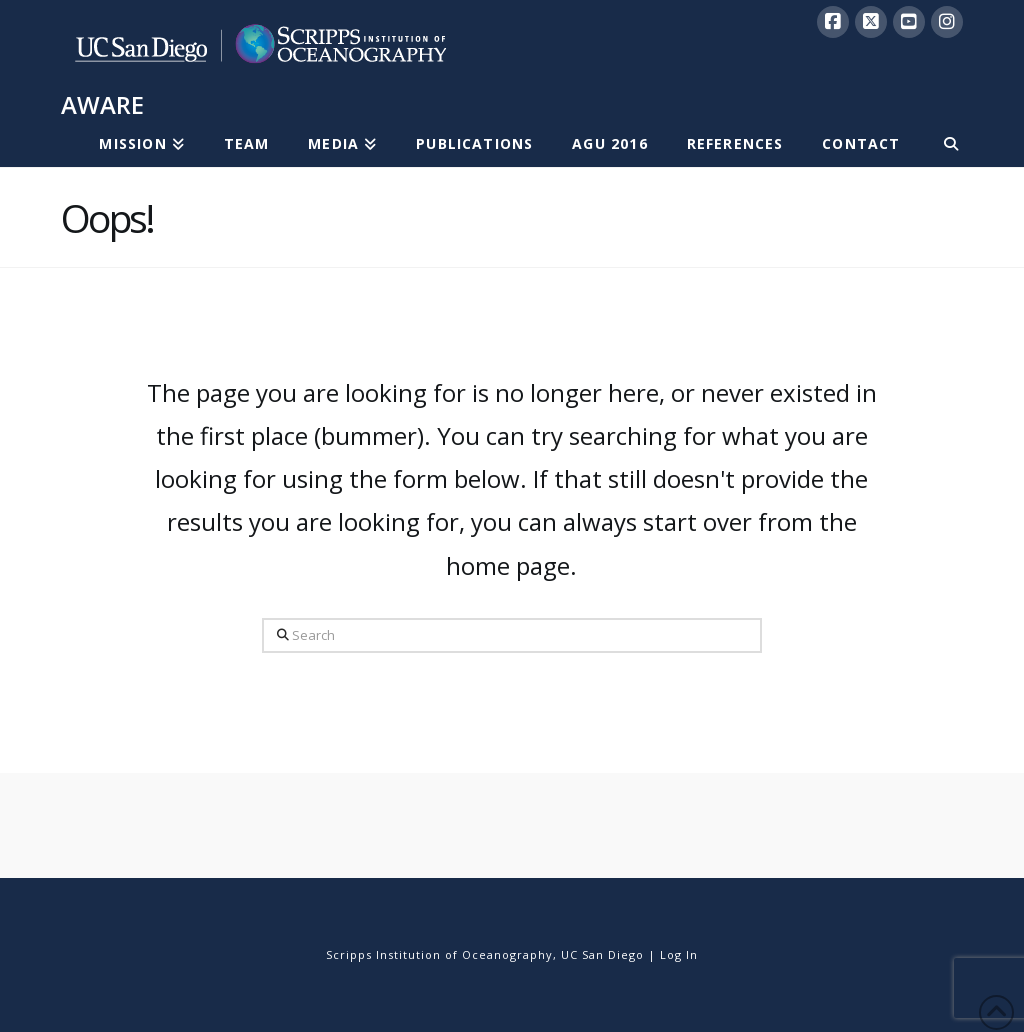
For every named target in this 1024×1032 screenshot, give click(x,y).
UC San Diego (602, 954)
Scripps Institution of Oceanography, (441, 954)
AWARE (102, 105)
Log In (679, 954)
